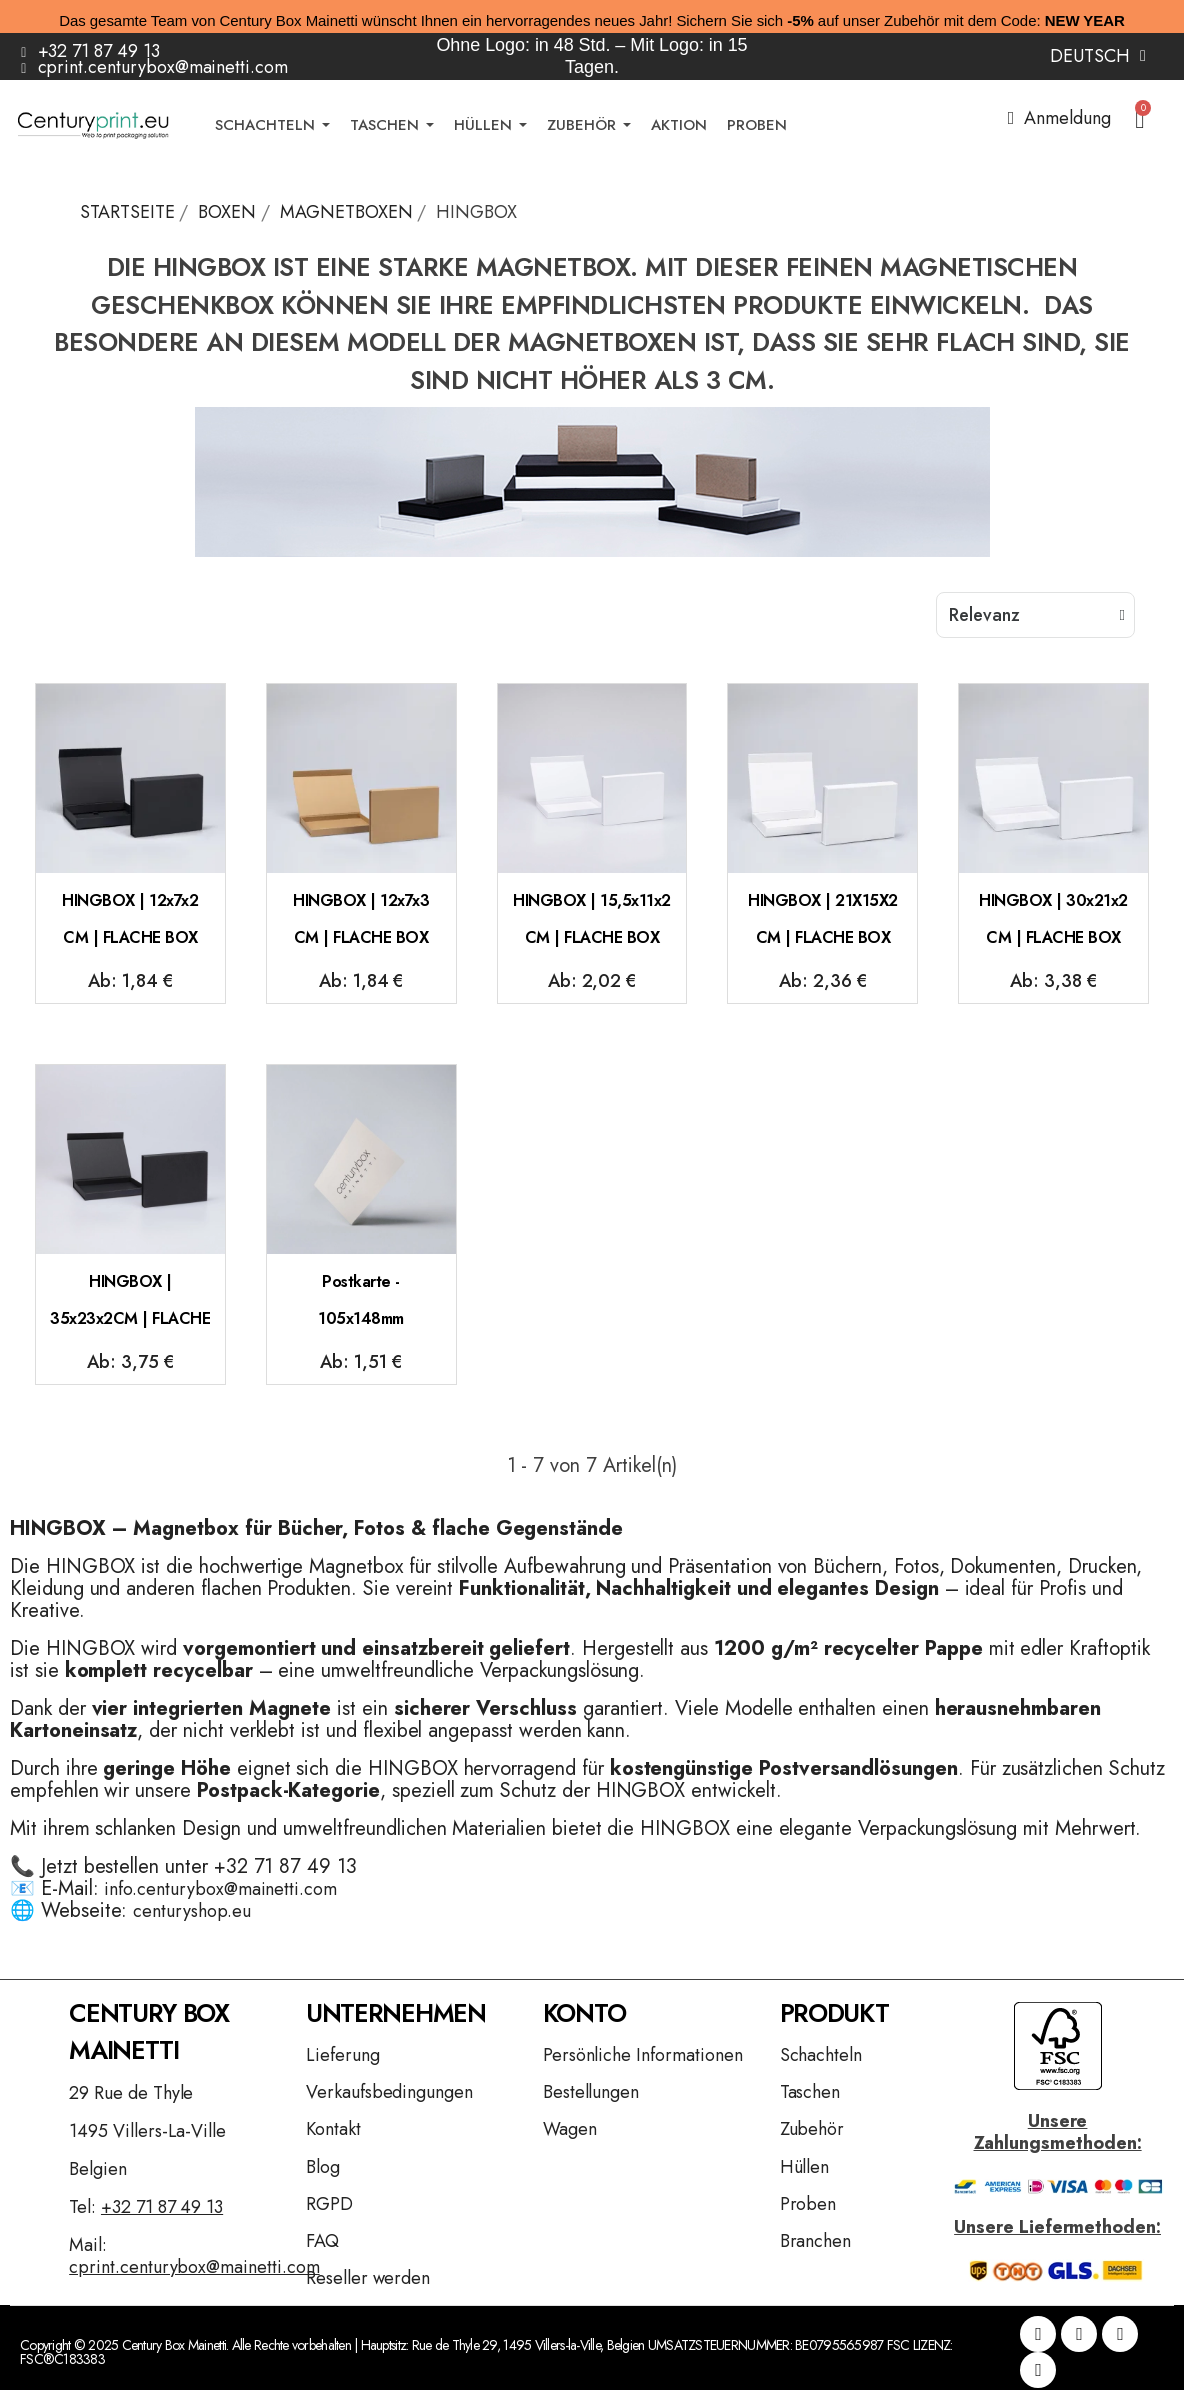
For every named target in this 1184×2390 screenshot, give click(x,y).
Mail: (194, 2256)
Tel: (146, 2207)
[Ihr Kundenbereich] (1059, 118)
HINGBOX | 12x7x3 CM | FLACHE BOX (361, 919)
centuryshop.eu (191, 1911)
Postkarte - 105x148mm (361, 1300)
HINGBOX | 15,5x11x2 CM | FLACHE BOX (592, 919)
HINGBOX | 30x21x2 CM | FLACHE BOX (1053, 919)
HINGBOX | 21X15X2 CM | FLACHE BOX (823, 919)
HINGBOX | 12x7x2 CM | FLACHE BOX (130, 919)
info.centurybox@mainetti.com (220, 1889)
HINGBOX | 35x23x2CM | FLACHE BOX (130, 1309)
